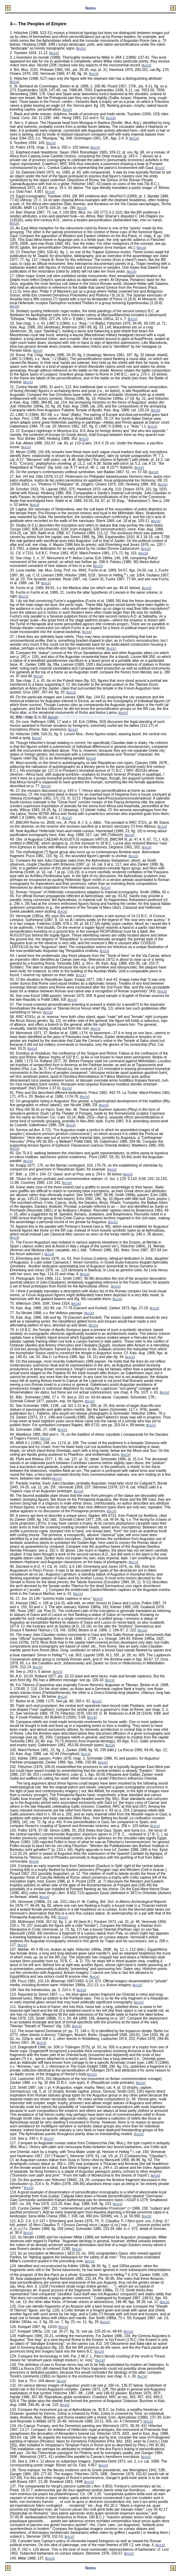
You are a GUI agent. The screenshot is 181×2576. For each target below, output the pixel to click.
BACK (81, 48)
